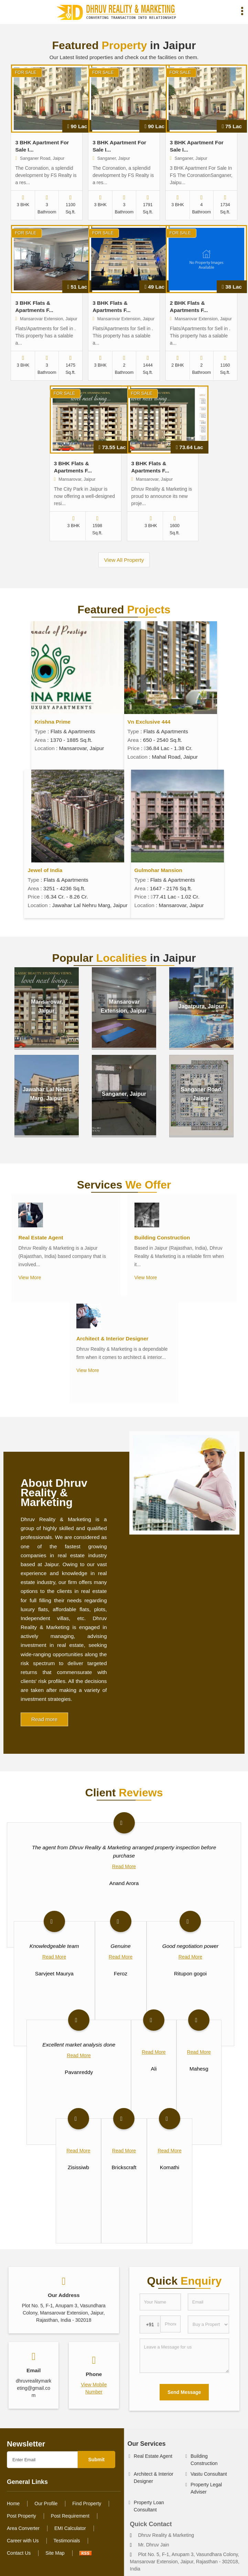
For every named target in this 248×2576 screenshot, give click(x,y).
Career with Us (23, 2540)
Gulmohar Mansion (158, 870)
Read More (124, 1866)
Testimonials (67, 2540)
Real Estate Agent (40, 1237)
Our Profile (45, 2503)
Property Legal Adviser (206, 2488)
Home (13, 2503)
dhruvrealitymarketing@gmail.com (33, 2388)
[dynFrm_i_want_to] (208, 2324)
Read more (44, 1719)
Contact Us (19, 2553)
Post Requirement (70, 2516)
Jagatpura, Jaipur (201, 1006)
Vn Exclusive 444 (149, 722)
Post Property (21, 2516)
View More (29, 1277)
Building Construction (162, 1237)
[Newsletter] (42, 2459)
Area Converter (23, 2528)
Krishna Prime (53, 722)
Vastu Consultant (209, 2474)
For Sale (25, 72)
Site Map (54, 2553)
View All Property (124, 560)
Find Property (86, 2503)
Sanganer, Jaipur (124, 1094)
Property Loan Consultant (149, 2506)
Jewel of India (45, 870)
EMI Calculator (70, 2528)
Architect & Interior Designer (112, 1338)
